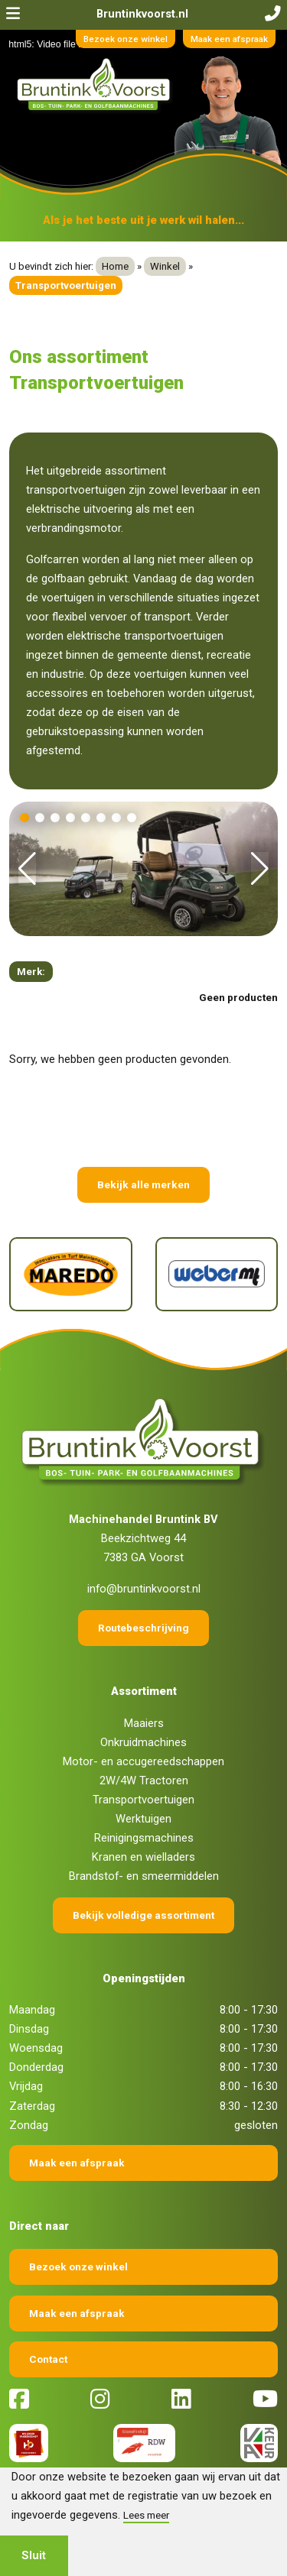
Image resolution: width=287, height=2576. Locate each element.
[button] (24, 817)
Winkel (165, 266)
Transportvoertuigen (143, 1799)
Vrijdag (26, 2086)
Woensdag (36, 2048)
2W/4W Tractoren (143, 1780)
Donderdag (36, 2067)
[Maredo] (71, 1274)
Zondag (28, 2125)
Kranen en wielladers (143, 1857)
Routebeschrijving (143, 1628)
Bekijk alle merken (143, 1184)
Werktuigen (143, 1819)
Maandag (32, 2010)
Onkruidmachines (143, 1742)
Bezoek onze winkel (125, 39)
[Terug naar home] (95, 85)
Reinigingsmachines (144, 1838)
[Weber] (217, 1274)
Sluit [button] (33, 2555)
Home (115, 266)
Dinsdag (29, 2029)
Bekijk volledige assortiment (143, 1915)
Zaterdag (32, 2106)
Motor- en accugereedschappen (143, 1761)
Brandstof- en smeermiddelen (144, 1876)
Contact (48, 2359)
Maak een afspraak (229, 39)
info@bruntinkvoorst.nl (144, 1589)
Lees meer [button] (146, 2515)
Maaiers (144, 1723)
